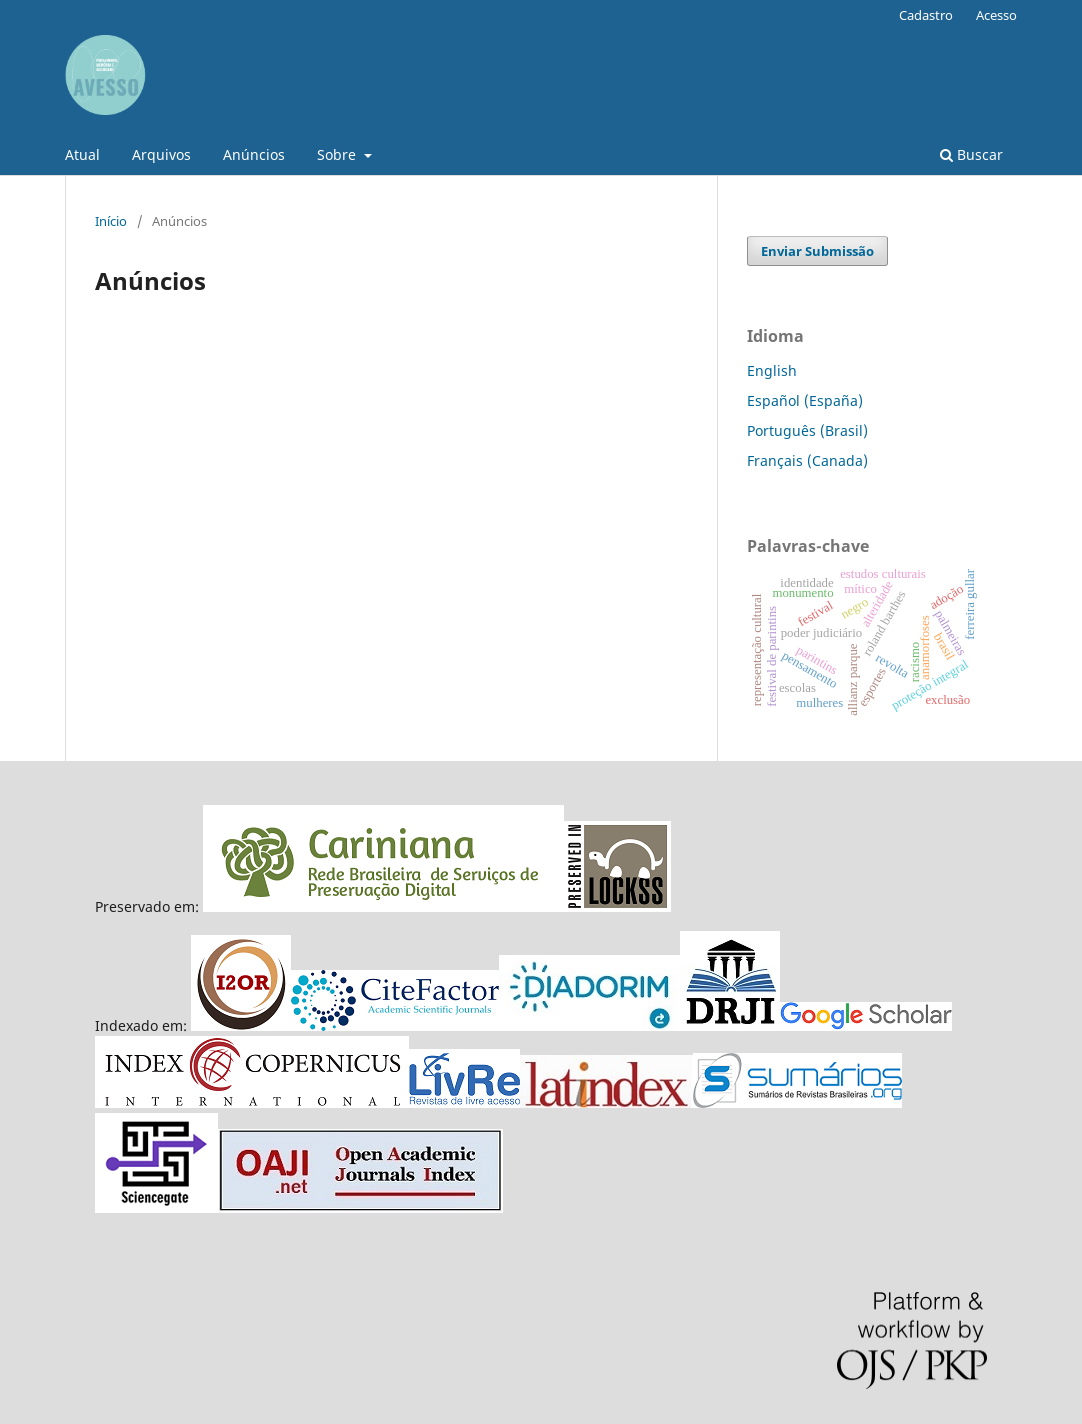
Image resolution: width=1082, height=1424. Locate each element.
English (772, 370)
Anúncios (254, 154)
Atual (82, 154)
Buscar (971, 154)
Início (111, 221)
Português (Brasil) (807, 430)
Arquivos (161, 154)
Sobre (338, 154)
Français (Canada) (807, 460)
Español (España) (805, 400)
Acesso (996, 15)
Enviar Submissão (817, 251)
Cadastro (926, 15)
